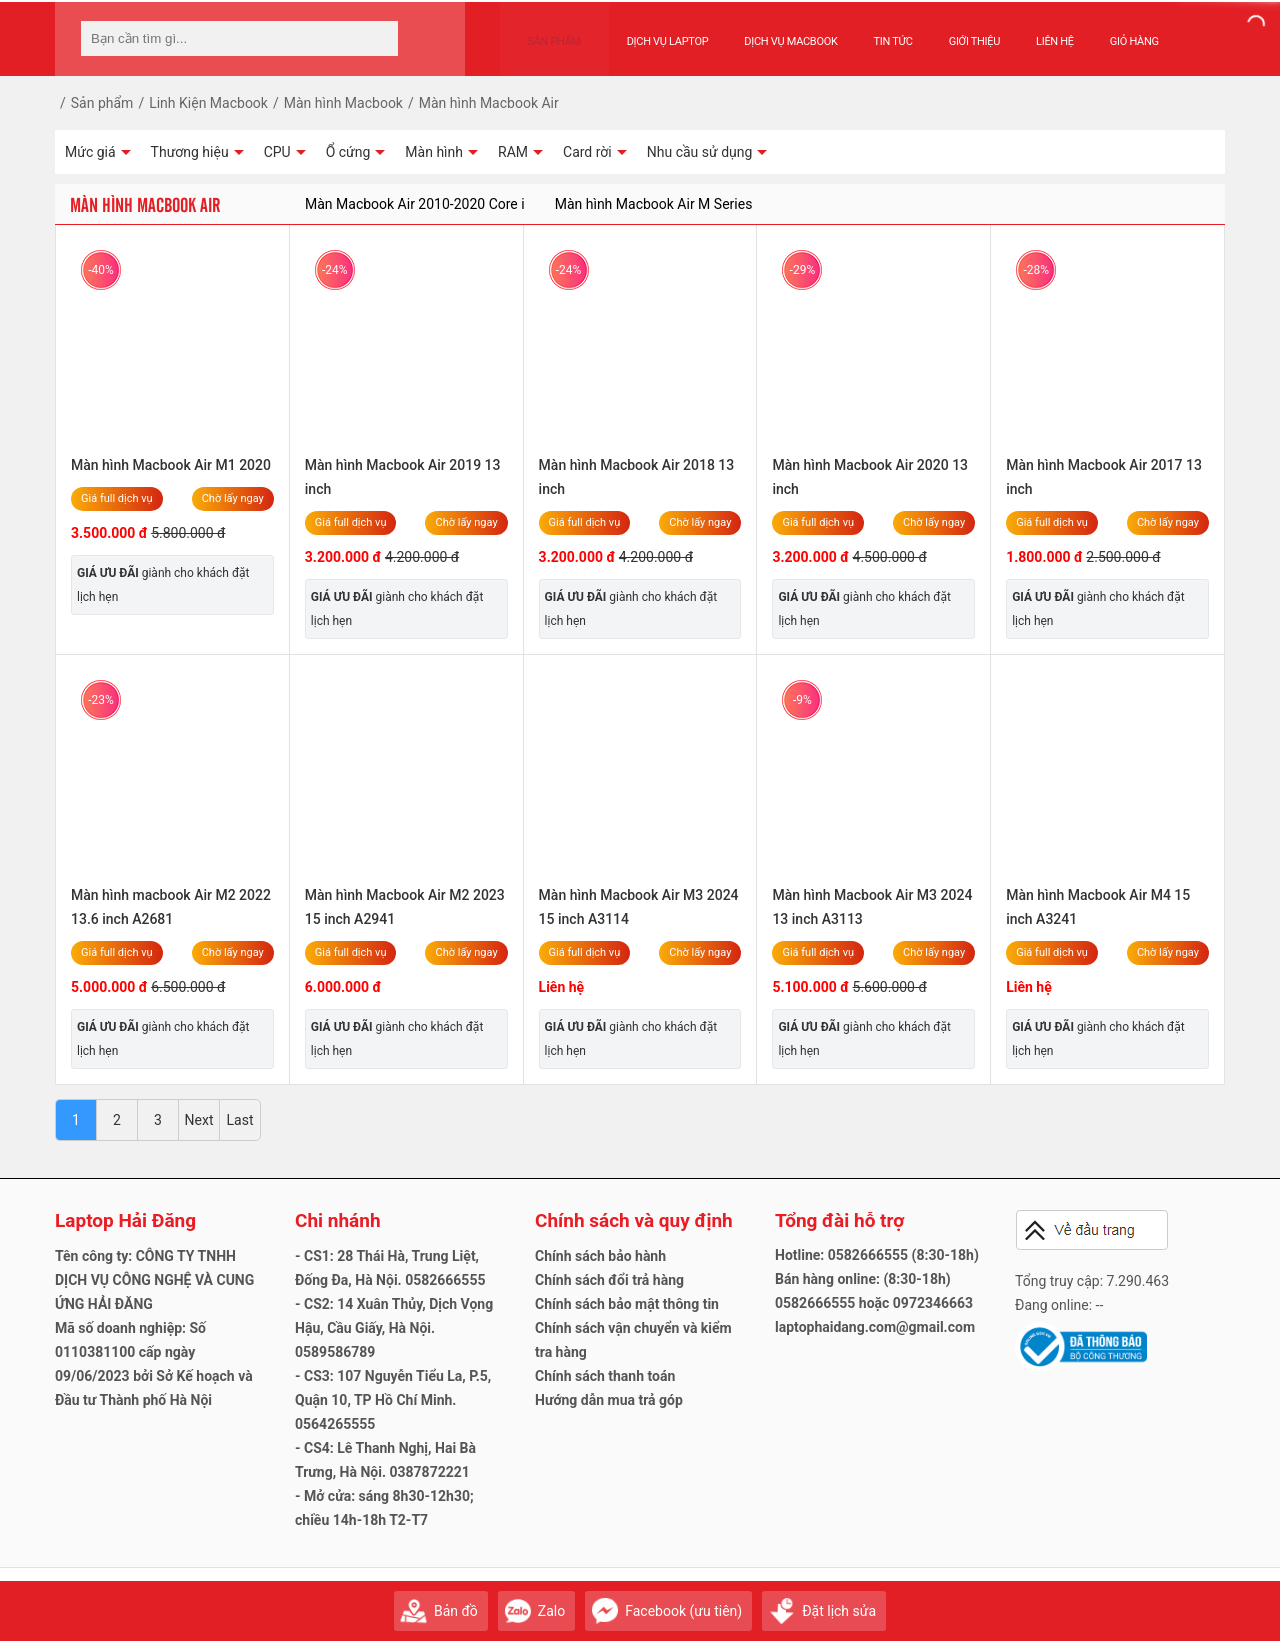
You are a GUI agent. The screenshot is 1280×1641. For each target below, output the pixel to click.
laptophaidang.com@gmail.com (875, 1327)
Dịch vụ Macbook (771, 31)
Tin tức (873, 31)
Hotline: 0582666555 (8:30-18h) (877, 1255)
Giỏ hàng (1114, 31)
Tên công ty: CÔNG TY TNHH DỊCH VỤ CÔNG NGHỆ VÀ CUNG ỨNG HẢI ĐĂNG (154, 1280)
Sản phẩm (545, 31)
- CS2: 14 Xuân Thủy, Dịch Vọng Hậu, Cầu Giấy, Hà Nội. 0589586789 (394, 1328)
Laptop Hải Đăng (125, 1220)
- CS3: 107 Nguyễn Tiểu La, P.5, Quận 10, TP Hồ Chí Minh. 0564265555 (393, 1400)
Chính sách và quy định (634, 1220)
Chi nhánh (338, 1220)
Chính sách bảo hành (600, 1256)
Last (240, 1120)
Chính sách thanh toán (605, 1376)
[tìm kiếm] (377, 38)
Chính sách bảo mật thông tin (627, 1304)
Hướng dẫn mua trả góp (609, 1400)
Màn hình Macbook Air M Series (654, 204)
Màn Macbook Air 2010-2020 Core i (415, 204)
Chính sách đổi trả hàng (609, 1280)
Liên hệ (1036, 31)
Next (199, 1120)
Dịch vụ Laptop (648, 31)
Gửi (1205, 1601)
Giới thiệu (954, 31)
